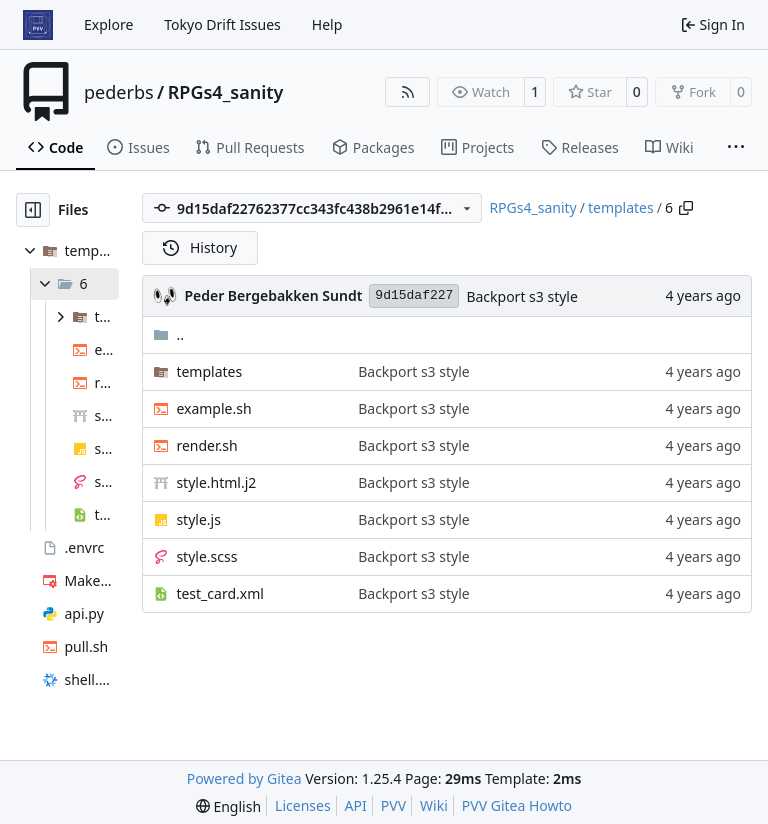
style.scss (206, 556)
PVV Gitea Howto (517, 805)
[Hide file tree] (33, 210)
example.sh (213, 408)
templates (621, 207)
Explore (108, 24)
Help (327, 24)
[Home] (38, 25)
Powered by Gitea (244, 778)
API (356, 805)
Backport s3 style (521, 296)
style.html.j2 (216, 482)
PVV (393, 805)
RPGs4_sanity (226, 92)
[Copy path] (686, 208)
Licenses (303, 805)
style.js (198, 519)
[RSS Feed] (408, 92)
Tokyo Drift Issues (222, 24)
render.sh (206, 445)
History (200, 247)
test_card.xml (219, 593)
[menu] (228, 806)
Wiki (434, 805)
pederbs (119, 92)
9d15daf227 (414, 295)
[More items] (736, 148)
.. (168, 334)
